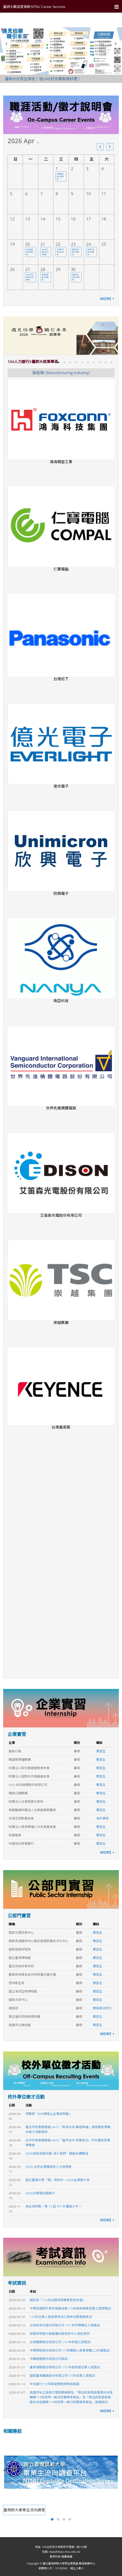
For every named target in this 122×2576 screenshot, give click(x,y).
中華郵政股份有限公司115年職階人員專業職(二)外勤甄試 (70, 2350)
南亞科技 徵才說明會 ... (90, 252)
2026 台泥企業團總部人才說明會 (48, 2166)
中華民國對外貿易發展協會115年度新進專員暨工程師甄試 (70, 2308)
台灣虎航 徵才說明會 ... (29, 252)
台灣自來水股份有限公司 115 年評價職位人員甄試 (65, 2325)
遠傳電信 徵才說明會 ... (60, 176)
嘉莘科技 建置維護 (61, 2556)
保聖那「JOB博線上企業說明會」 (48, 2114)
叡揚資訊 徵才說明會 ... (75, 252)
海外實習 (102, 1818)
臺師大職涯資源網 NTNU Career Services (34, 6)
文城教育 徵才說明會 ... (60, 252)
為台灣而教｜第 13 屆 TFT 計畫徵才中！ (53, 2206)
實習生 (101, 1751)
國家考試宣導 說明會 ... (75, 277)
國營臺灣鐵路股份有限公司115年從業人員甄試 (62, 2375)
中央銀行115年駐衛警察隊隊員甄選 (54, 2384)
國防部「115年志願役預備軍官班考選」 (58, 2300)
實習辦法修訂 (102, 2008)
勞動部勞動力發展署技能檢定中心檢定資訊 (60, 2333)
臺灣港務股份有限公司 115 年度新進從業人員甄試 (65, 2367)
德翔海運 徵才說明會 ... (45, 277)
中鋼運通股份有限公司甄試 (49, 2359)
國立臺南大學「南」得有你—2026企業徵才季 (57, 2180)
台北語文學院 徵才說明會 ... (45, 252)
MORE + (107, 298)
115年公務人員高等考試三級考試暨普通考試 (61, 2317)
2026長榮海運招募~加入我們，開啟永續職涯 (56, 2153)
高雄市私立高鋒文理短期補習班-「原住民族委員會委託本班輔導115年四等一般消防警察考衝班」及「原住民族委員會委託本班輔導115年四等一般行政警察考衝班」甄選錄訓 (71, 2397)
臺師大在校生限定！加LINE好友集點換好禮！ (43, 78)
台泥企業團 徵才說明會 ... (29, 277)
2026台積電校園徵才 (40, 2193)
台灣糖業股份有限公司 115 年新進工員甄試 (60, 2342)
